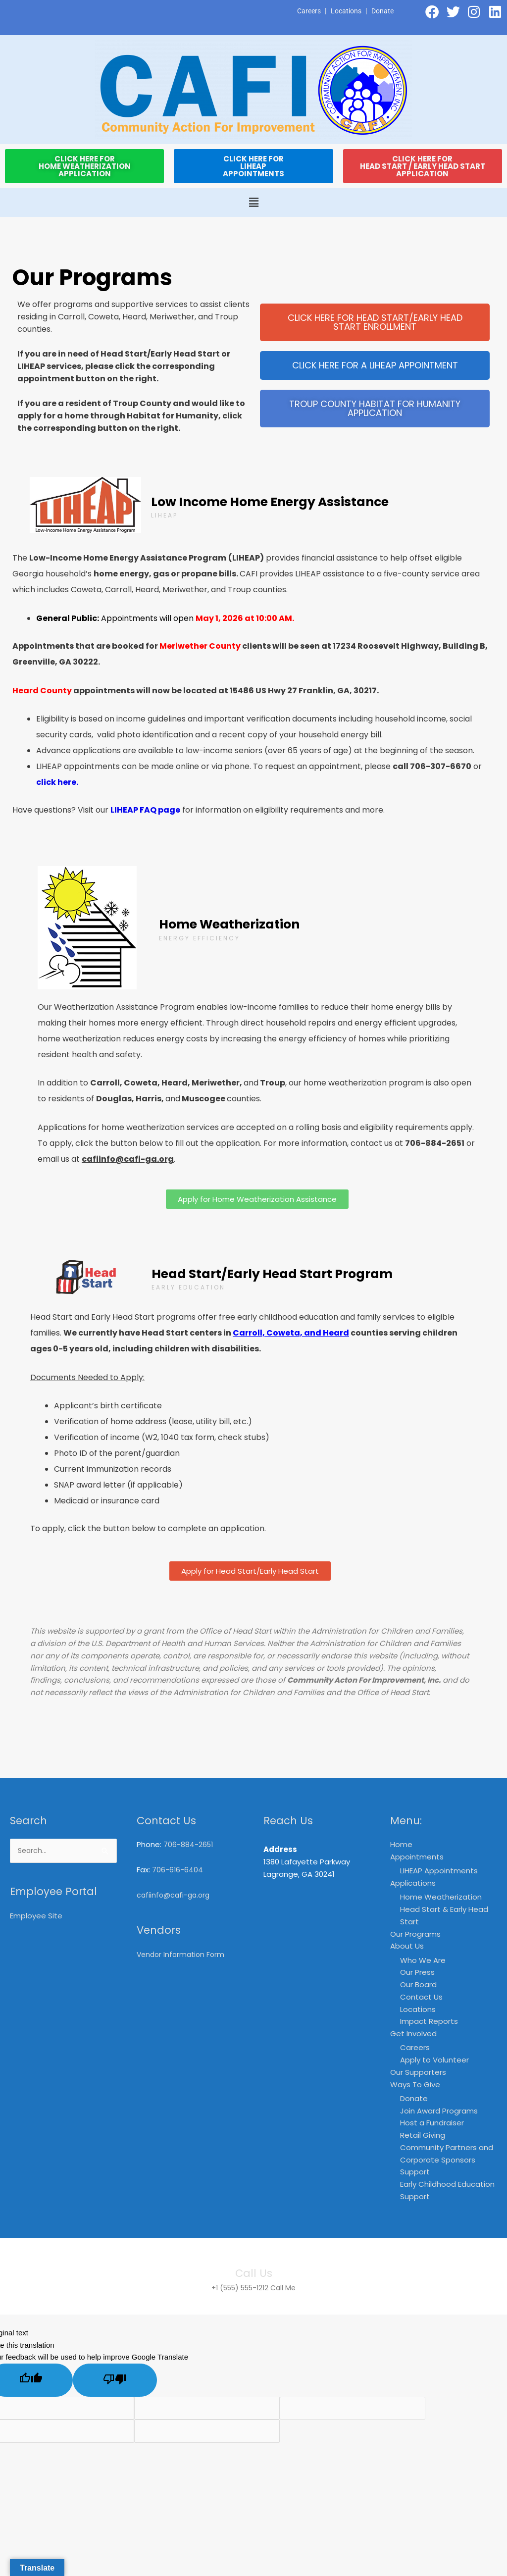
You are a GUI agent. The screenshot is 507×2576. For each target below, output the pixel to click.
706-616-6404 (177, 1869)
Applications (413, 1883)
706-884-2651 (188, 1844)
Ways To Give (415, 2085)
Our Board (418, 1985)
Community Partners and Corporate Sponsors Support (446, 2160)
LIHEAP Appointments (439, 1871)
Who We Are (423, 1960)
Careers (304, 10)
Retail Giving (422, 2135)
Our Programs (415, 1934)
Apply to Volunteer (434, 2060)
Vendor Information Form (183, 1954)
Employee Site (36, 1916)
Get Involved (413, 2034)
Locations (343, 10)
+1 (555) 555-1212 (239, 2288)
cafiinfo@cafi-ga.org (175, 1895)
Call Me (287, 2288)
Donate (382, 10)
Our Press (417, 1972)
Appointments (417, 1857)
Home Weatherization (441, 1897)
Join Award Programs (439, 2111)
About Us (407, 1946)
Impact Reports (429, 2021)
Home (401, 1844)
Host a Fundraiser (432, 2123)
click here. (57, 782)
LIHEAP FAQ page (145, 810)
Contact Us (421, 1997)
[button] (253, 202)
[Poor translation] (115, 2380)
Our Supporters (418, 2072)
